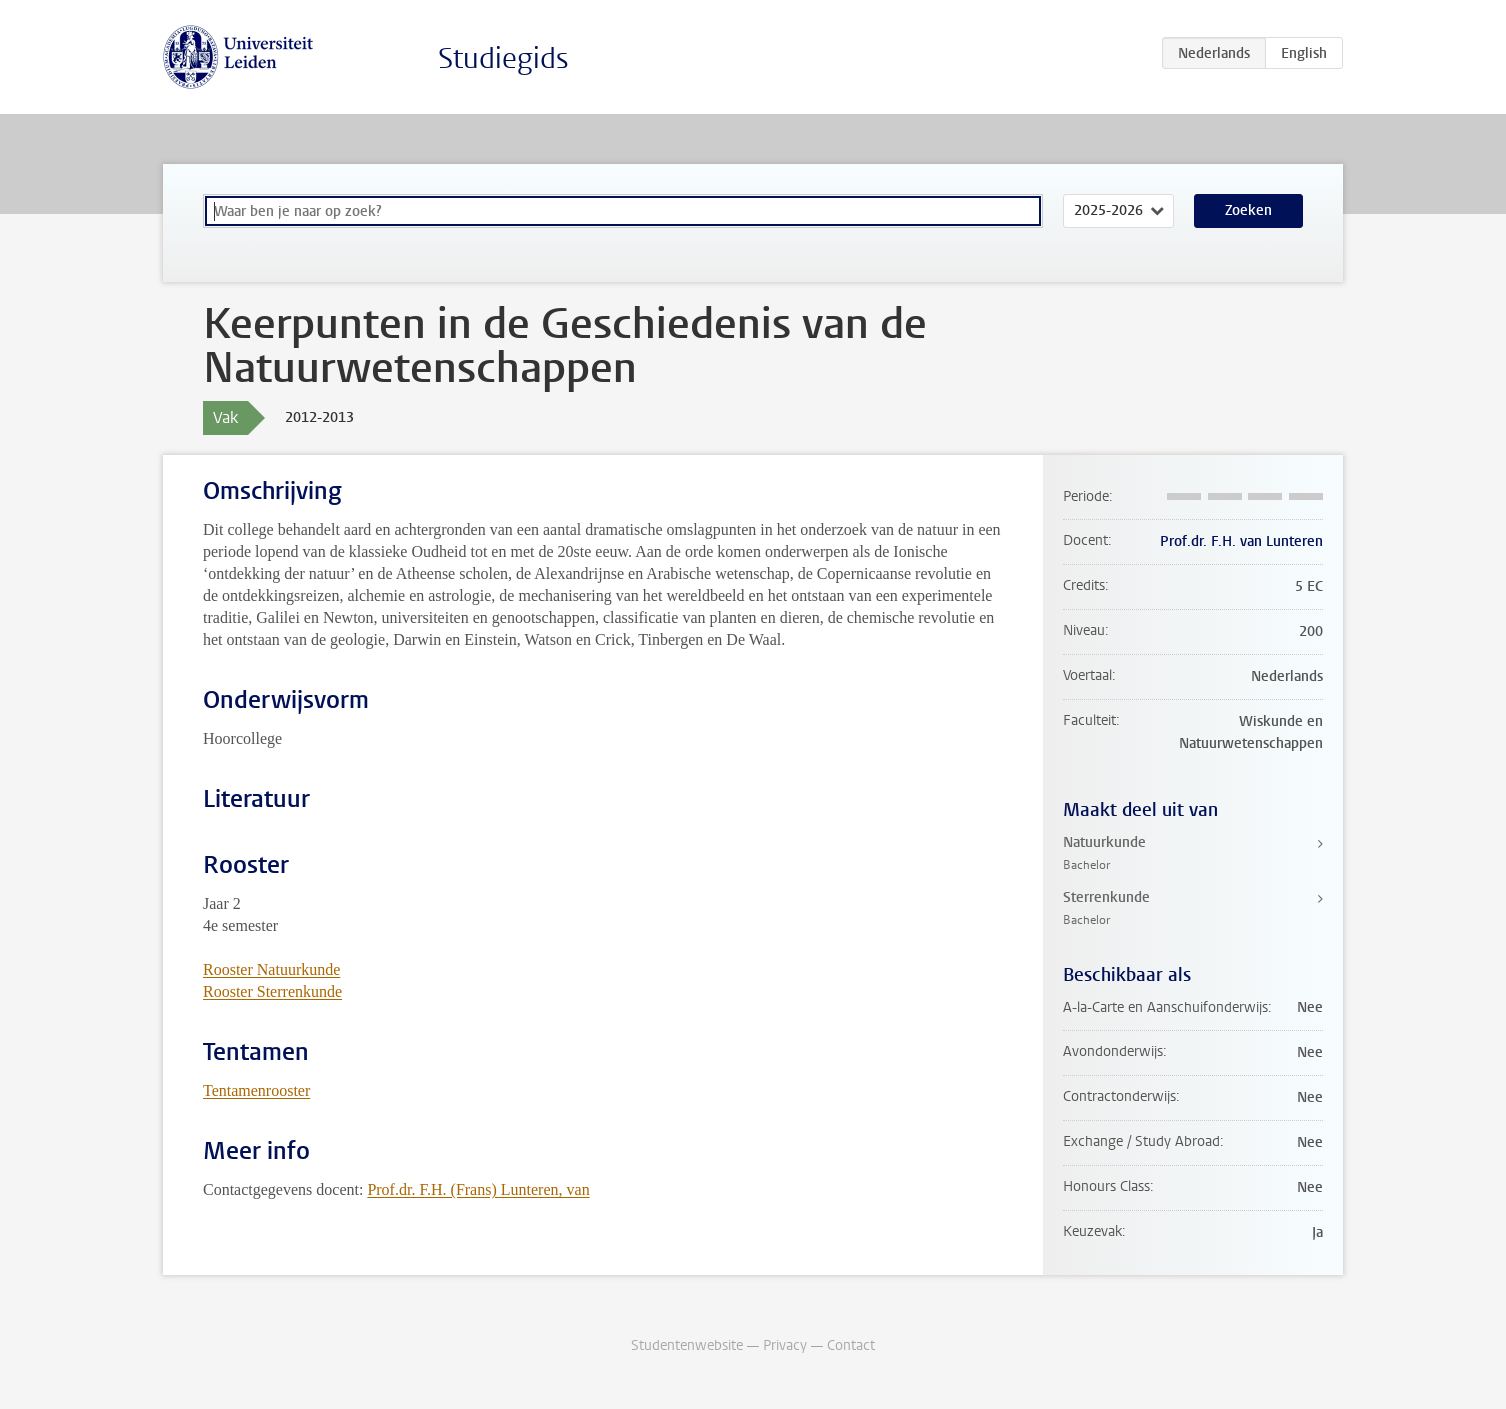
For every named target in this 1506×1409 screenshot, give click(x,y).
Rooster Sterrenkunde (272, 991)
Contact (851, 1345)
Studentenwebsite (687, 1345)
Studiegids (503, 58)
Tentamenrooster (256, 1090)
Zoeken (1248, 210)
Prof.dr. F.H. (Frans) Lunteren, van (478, 1189)
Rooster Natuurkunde (271, 969)
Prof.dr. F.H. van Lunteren (1241, 541)
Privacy (785, 1345)
